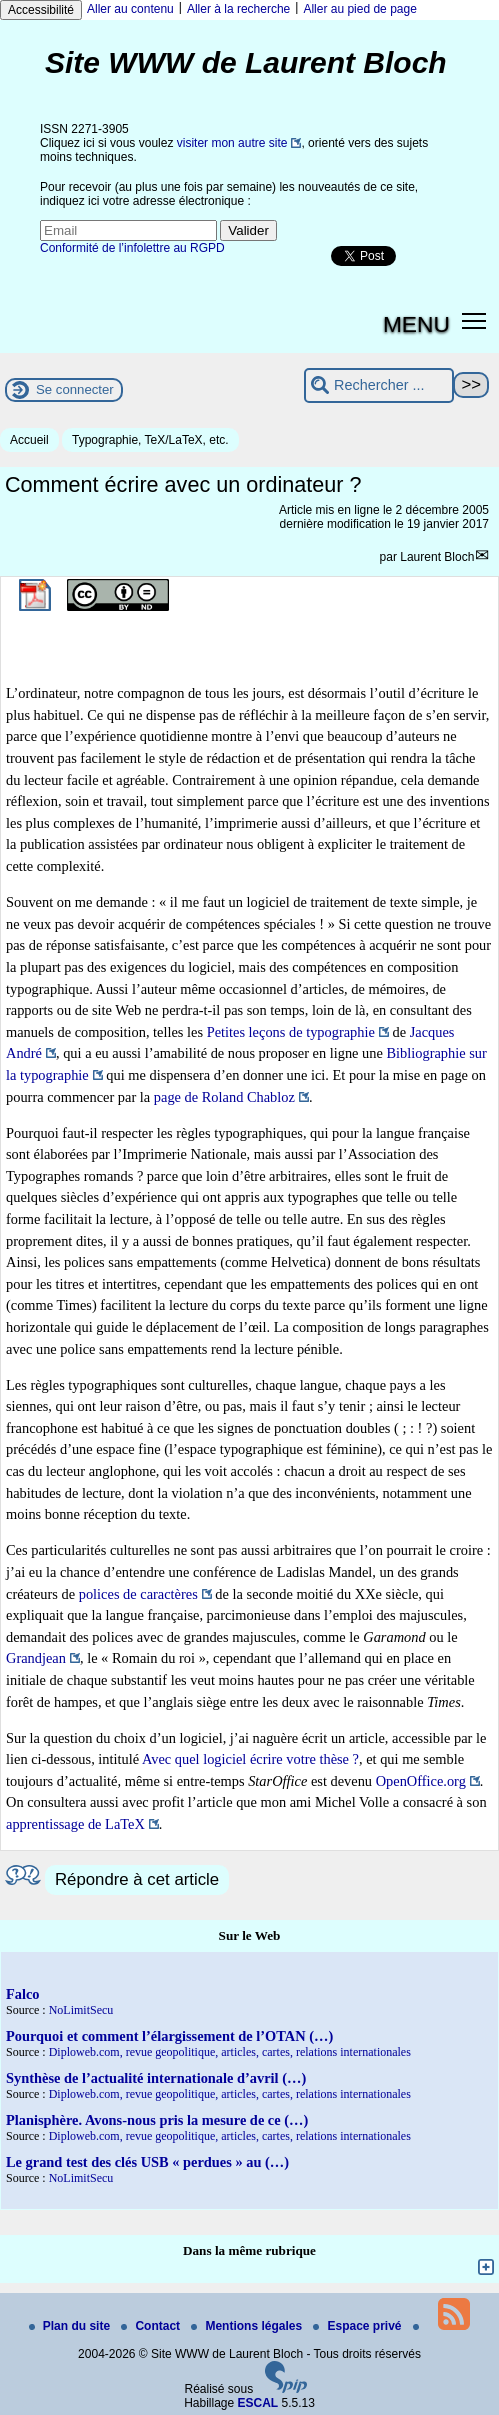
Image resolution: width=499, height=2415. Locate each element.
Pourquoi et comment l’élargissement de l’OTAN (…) (169, 2036)
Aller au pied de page (359, 9)
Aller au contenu (130, 9)
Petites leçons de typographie (291, 1032)
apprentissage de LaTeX (75, 1824)
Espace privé (358, 2326)
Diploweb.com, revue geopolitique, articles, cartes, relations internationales (230, 2052)
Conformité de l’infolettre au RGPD (132, 248)
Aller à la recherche (238, 9)
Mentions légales (248, 2326)
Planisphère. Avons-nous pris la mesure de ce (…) (157, 2120)
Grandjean (36, 1658)
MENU (416, 324)
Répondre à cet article (137, 1879)
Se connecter (75, 389)
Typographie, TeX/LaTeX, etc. (150, 440)
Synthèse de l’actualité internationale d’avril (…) (156, 2078)
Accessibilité (41, 10)
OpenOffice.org (421, 1781)
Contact (152, 2326)
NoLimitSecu (81, 2010)
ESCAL (258, 2403)
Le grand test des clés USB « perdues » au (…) (147, 2162)
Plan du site (71, 2326)
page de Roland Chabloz (224, 1097)
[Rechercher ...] (379, 385)
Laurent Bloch (437, 557)
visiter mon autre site (232, 143)
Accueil (29, 440)
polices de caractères (138, 1594)
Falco (23, 1994)
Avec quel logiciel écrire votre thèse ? (250, 1759)
